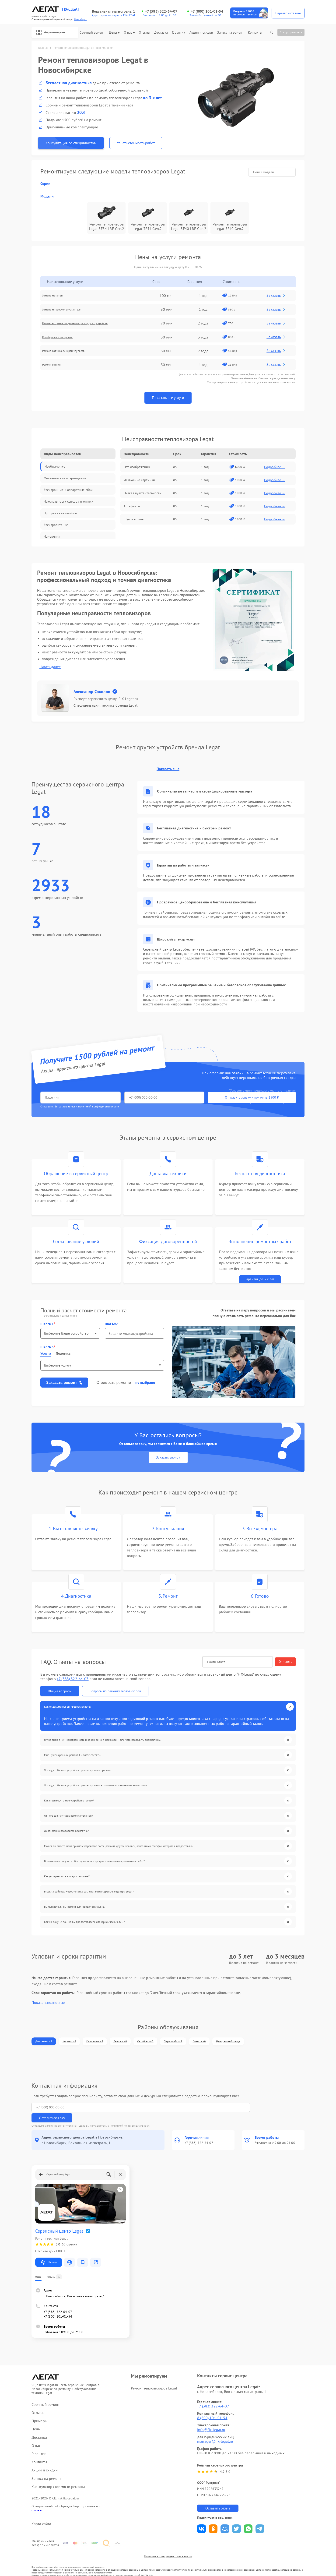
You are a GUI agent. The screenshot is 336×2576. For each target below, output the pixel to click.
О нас (129, 33)
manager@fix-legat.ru (220, 2423)
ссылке (37, 2492)
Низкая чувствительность (142, 498)
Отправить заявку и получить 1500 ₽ (178, 1102)
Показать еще (168, 774)
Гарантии (178, 33)
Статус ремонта (291, 32)
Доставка (161, 33)
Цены (114, 33)
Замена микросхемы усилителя (73, 314)
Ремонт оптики (59, 369)
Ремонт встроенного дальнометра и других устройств (91, 328)
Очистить (285, 1666)
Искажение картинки (139, 485)
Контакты (255, 33)
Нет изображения (137, 472)
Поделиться (206, 2510)
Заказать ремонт (64, 1387)
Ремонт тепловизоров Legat (157, 2370)
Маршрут (48, 2244)
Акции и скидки (201, 33)
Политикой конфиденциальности (129, 2108)
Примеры (39, 2403)
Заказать (278, 300)
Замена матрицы (61, 300)
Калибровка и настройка (67, 342)
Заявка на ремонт (230, 33)
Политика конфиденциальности (168, 2546)
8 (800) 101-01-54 (217, 2399)
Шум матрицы (134, 524)
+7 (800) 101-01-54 (207, 11)
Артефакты (132, 511)
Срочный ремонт (92, 33)
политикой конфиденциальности (98, 1111)
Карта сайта (41, 2506)
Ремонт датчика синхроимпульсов (75, 355)
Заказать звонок (168, 1462)
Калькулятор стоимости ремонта (58, 2469)
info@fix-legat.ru (216, 2411)
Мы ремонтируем (54, 32)
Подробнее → (274, 472)
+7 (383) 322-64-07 (161, 11)
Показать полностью (48, 1994)
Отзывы (144, 33)
